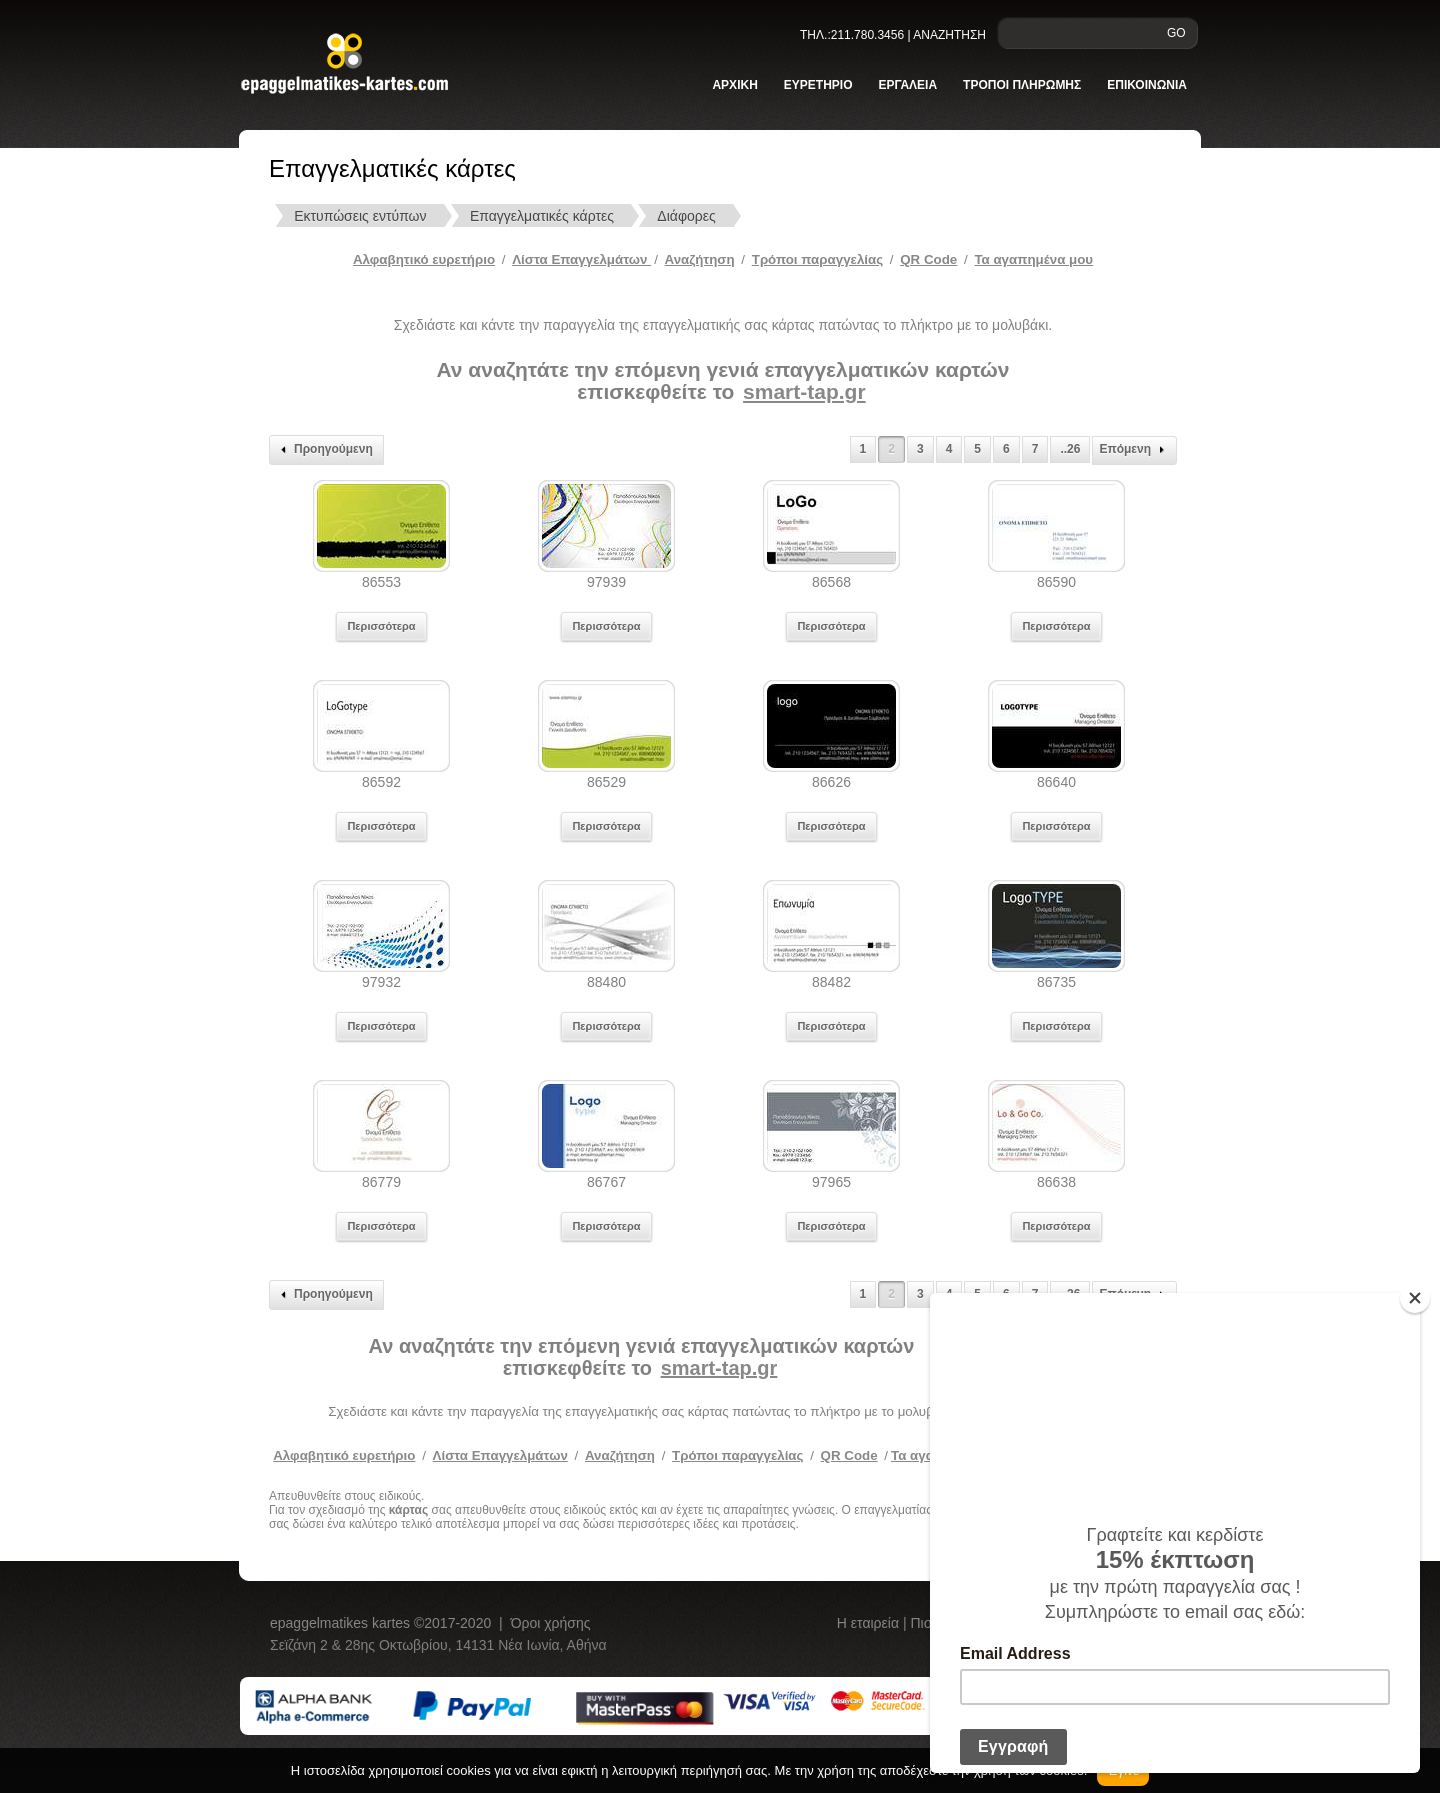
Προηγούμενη (324, 450)
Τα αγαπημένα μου (1033, 259)
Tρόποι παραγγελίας (817, 259)
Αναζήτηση (700, 259)
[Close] (1415, 1298)
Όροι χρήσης (551, 1623)
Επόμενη (1134, 450)
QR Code (928, 259)
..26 (1070, 449)
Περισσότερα (381, 626)
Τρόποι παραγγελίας (737, 1455)
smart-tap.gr (804, 391)
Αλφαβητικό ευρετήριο (424, 259)
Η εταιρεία (870, 1623)
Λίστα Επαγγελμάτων (581, 259)
